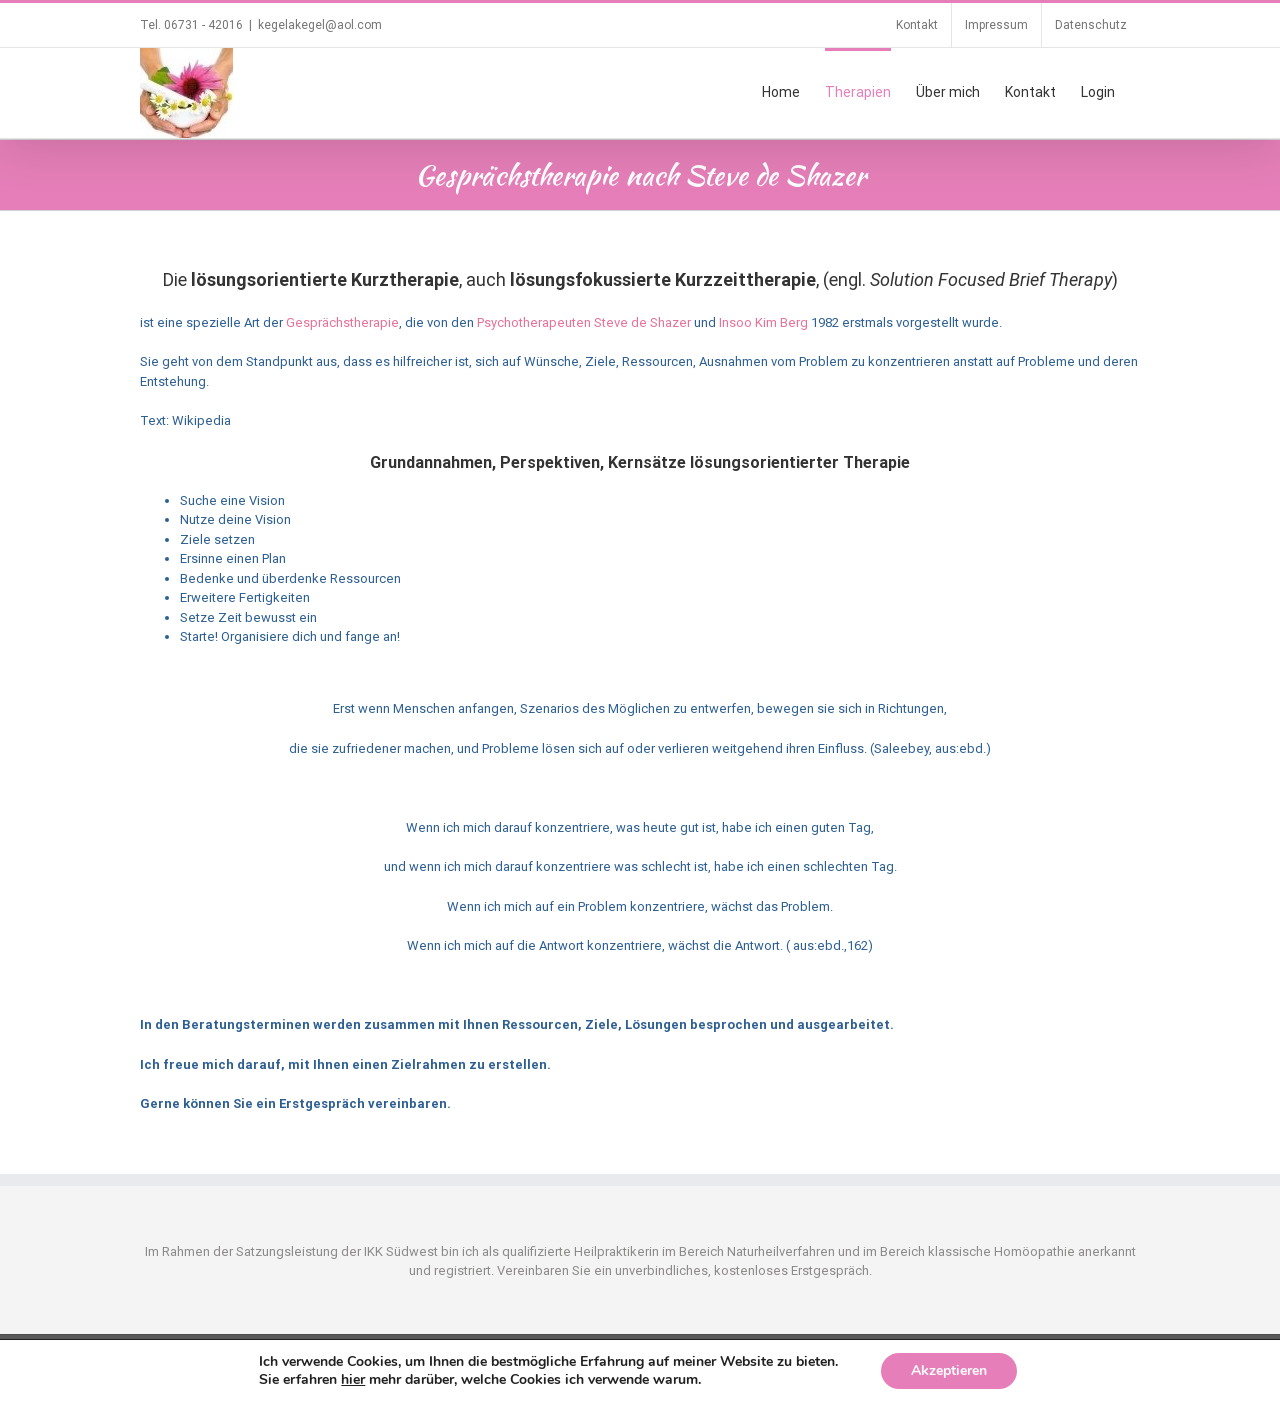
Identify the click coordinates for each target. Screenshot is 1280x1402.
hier (353, 1379)
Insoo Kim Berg (763, 322)
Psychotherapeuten (534, 322)
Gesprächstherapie (342, 322)
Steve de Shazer (642, 322)
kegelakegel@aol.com (320, 25)
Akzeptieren (949, 1370)
